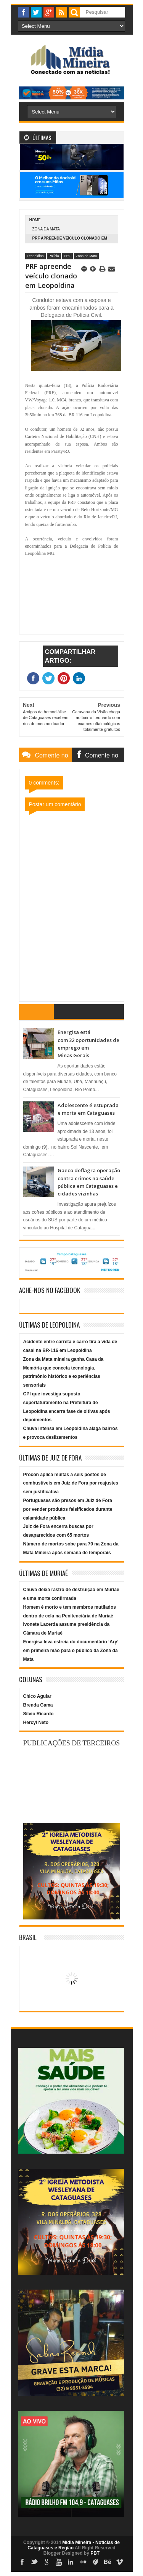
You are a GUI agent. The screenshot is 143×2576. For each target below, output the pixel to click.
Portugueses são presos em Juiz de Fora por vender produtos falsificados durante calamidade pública (67, 1509)
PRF (67, 256)
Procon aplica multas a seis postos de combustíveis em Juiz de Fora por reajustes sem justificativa (70, 1483)
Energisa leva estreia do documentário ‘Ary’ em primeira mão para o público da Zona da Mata (70, 1650)
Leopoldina (35, 256)
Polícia (54, 256)
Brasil (28, 1937)
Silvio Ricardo (38, 1713)
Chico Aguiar (37, 1696)
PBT (95, 2553)
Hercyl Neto (36, 1722)
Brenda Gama (38, 1705)
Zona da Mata (46, 229)
